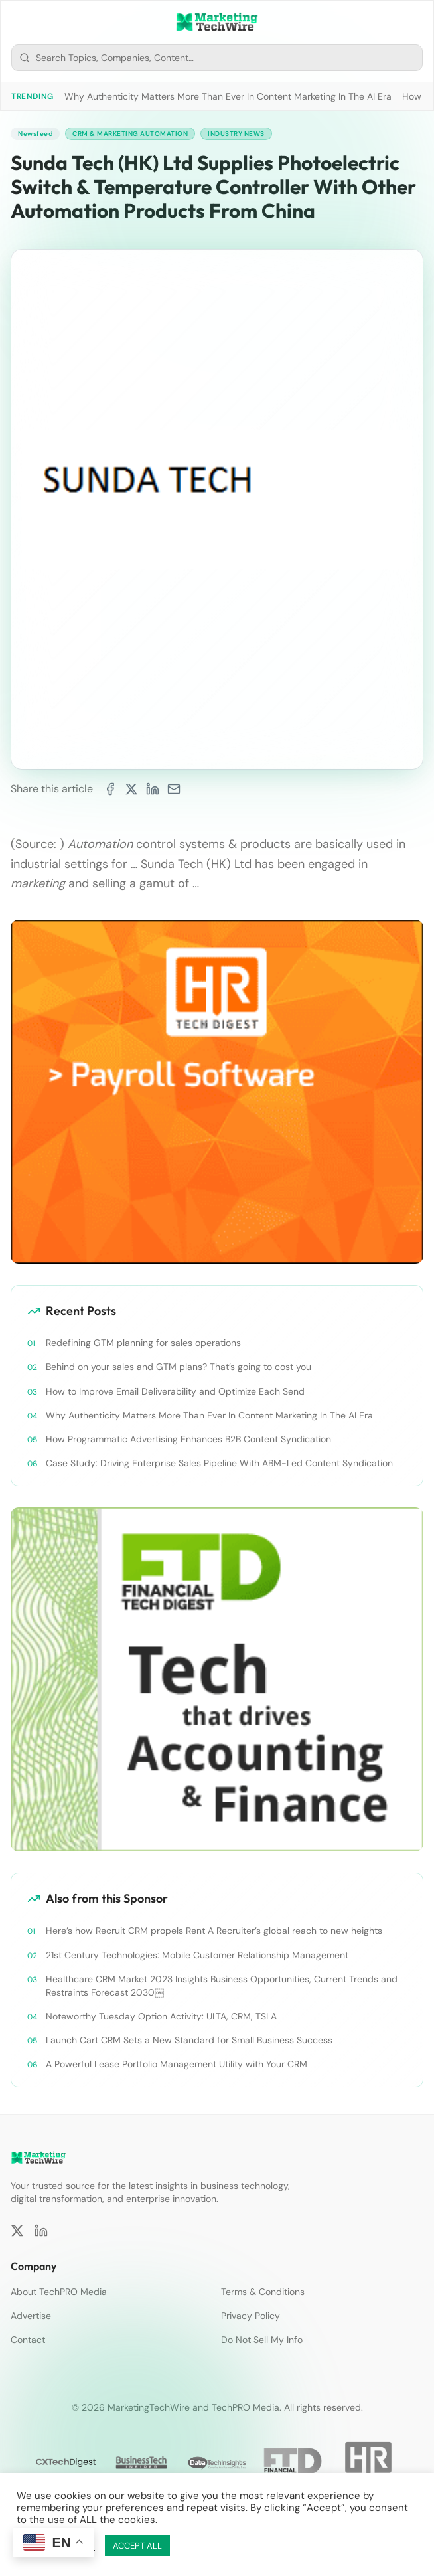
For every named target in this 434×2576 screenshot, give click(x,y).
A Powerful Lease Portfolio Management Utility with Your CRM (176, 2064)
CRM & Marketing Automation (130, 133)
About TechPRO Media (59, 2292)
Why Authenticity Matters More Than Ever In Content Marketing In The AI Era (228, 96)
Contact (28, 2340)
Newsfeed (35, 133)
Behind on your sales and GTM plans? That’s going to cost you (178, 1367)
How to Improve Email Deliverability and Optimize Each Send (175, 1391)
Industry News (236, 133)
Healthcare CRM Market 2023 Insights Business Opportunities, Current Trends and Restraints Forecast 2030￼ (222, 1985)
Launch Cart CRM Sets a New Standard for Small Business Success (189, 2040)
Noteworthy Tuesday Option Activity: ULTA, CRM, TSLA (161, 2016)
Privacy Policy (250, 2316)
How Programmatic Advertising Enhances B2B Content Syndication (188, 1439)
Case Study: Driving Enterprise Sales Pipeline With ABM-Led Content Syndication (219, 1463)
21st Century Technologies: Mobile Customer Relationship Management (197, 1955)
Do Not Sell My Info (262, 2340)
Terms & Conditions (263, 2292)
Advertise (31, 2316)
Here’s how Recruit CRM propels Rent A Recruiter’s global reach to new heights (214, 1930)
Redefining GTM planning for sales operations (143, 1343)
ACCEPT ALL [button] (137, 2545)
